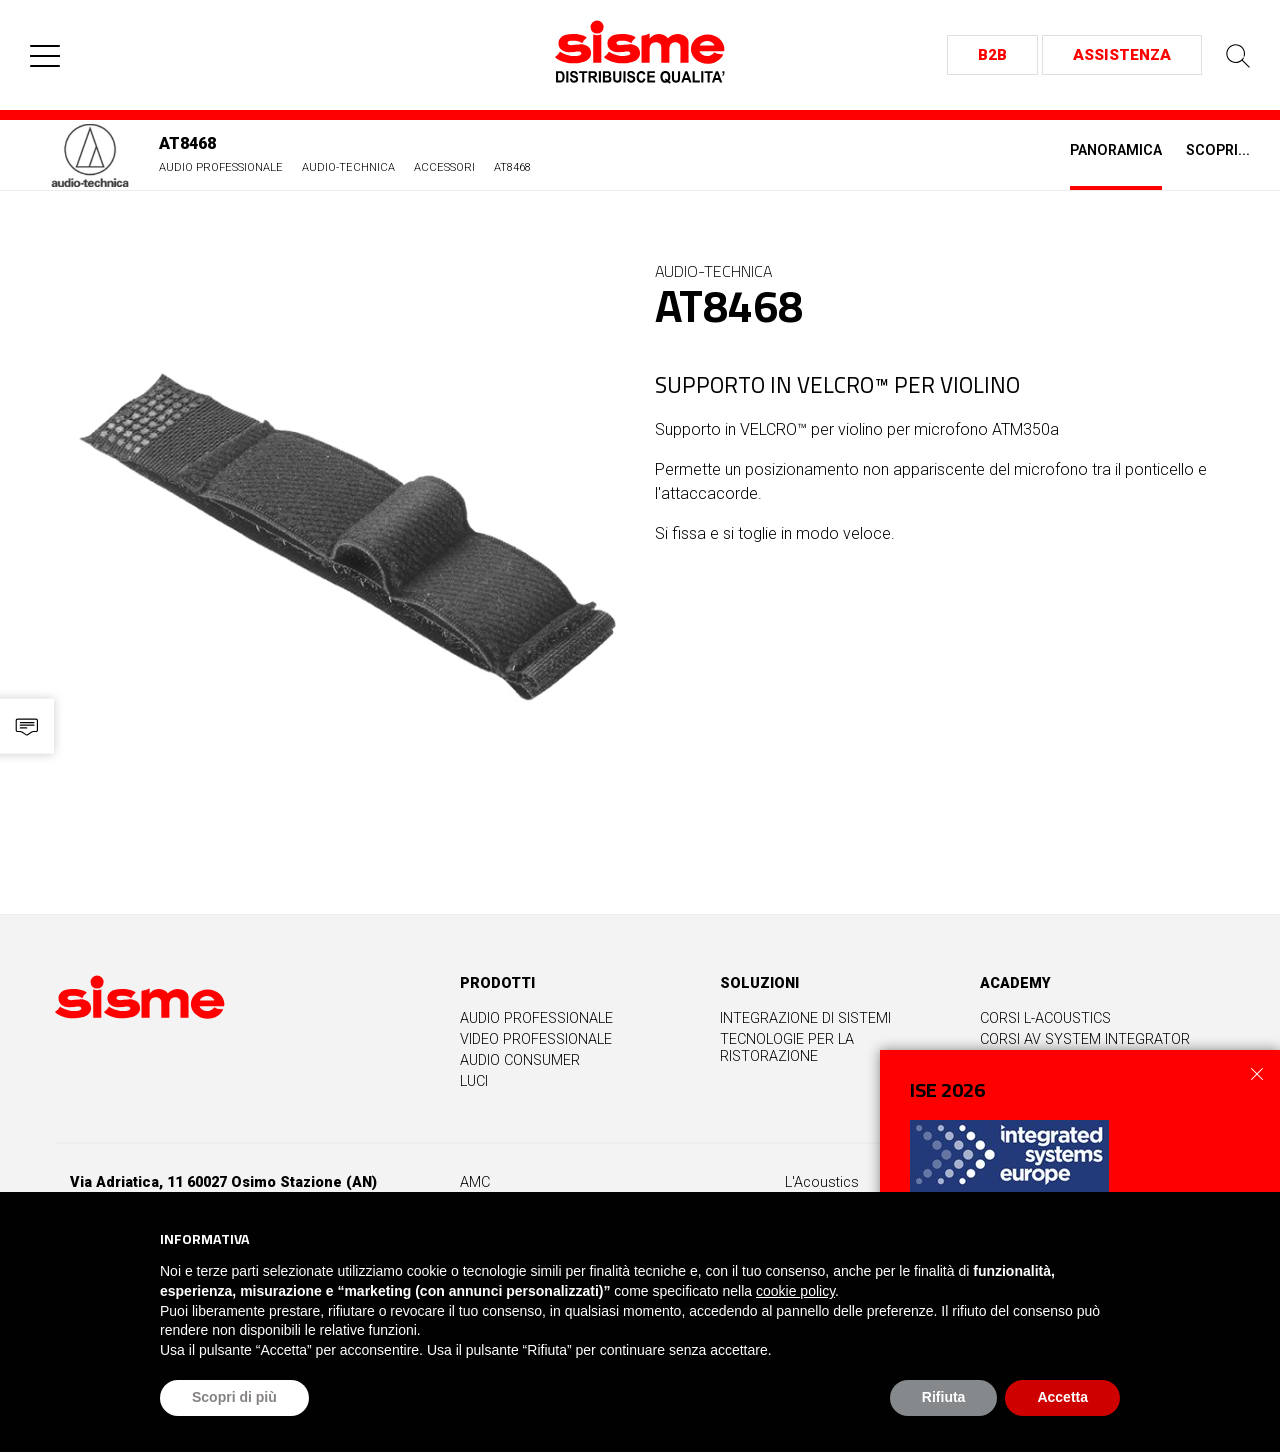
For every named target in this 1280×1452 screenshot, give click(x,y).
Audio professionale (536, 1018)
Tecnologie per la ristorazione (787, 1048)
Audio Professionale (221, 167)
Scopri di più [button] (234, 1397)
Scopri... (1218, 150)
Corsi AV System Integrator (1085, 1039)
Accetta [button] (1062, 1397)
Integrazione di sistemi (805, 1018)
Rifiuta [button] (944, 1397)
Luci (474, 1081)
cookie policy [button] (795, 1291)
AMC (475, 1182)
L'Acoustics (822, 1182)
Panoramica (1116, 150)
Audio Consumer (520, 1060)
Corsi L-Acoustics (1045, 1018)
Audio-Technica (348, 167)
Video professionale (536, 1039)
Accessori (444, 167)
